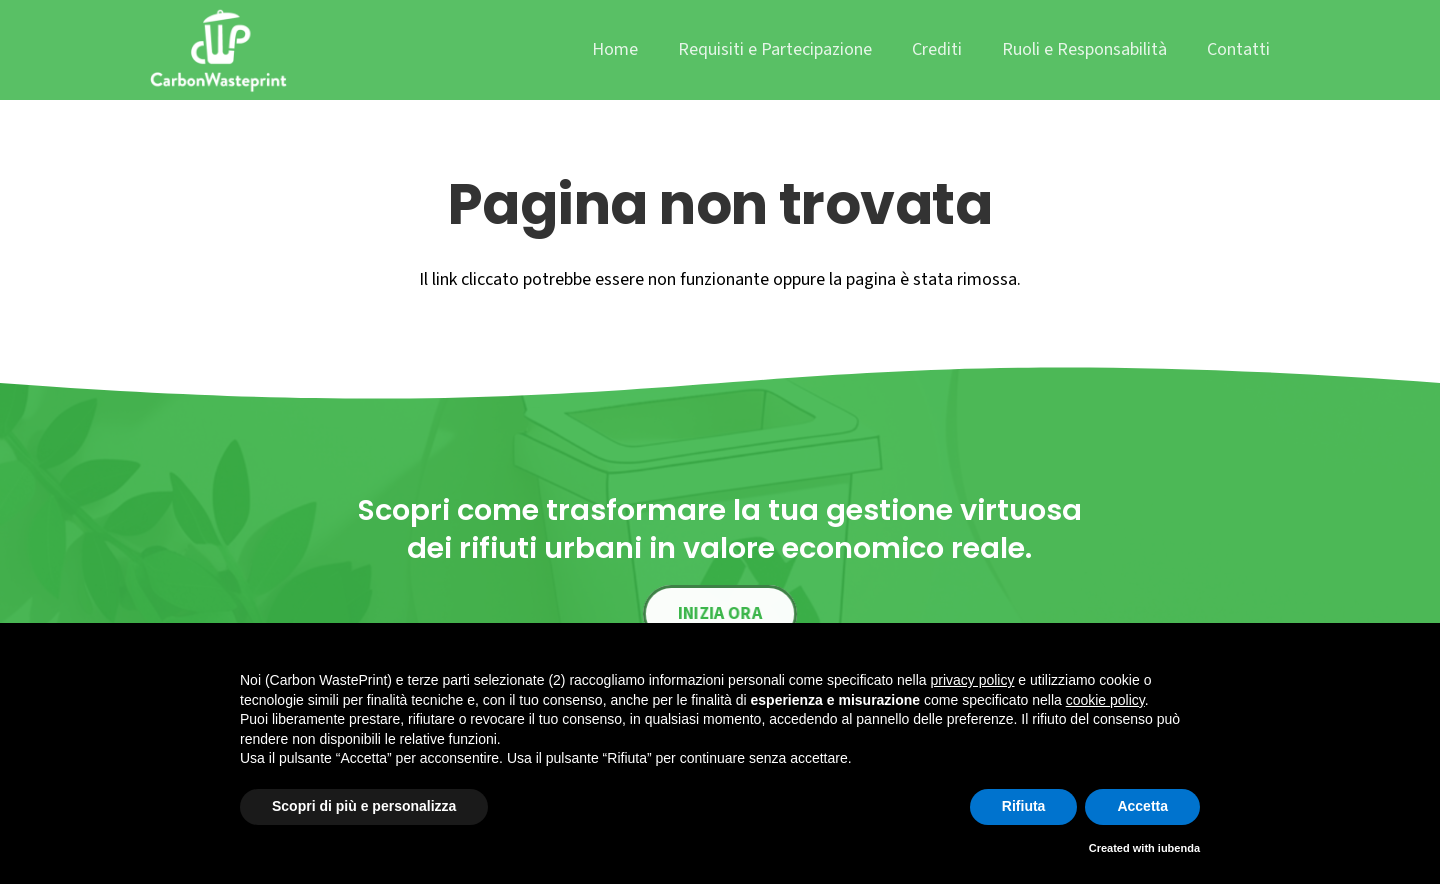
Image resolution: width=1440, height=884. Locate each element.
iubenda (1179, 848)
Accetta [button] (1142, 806)
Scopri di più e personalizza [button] (364, 806)
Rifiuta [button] (1024, 806)
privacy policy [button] (972, 680)
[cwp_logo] (218, 50)
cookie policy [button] (1105, 700)
